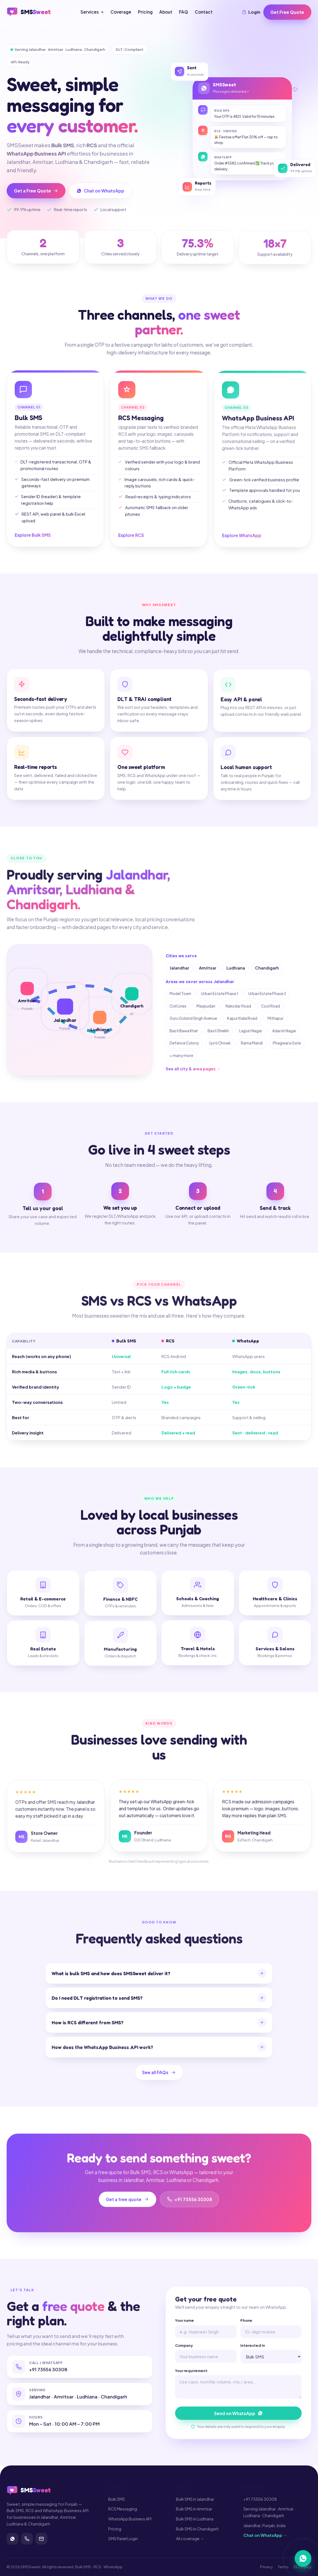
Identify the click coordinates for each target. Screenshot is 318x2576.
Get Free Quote (287, 12)
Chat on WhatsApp (101, 190)
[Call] (27, 2539)
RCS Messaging (122, 2508)
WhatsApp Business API (130, 2518)
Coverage (120, 11)
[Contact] (41, 2539)
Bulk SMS (116, 2499)
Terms (283, 2566)
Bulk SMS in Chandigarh (197, 2528)
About (165, 11)
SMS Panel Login (123, 2538)
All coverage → (190, 2538)
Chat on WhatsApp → (265, 2535)
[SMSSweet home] (29, 11)
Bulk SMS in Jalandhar (195, 2499)
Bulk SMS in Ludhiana (194, 2518)
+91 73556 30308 (260, 2499)
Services (92, 11)
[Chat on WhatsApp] (303, 2560)
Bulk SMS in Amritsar (194, 2508)
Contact (204, 11)
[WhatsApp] (12, 2539)
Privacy (266, 2566)
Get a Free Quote (36, 190)
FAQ (183, 11)
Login (251, 11)
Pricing (145, 11)
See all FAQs (159, 2077)
